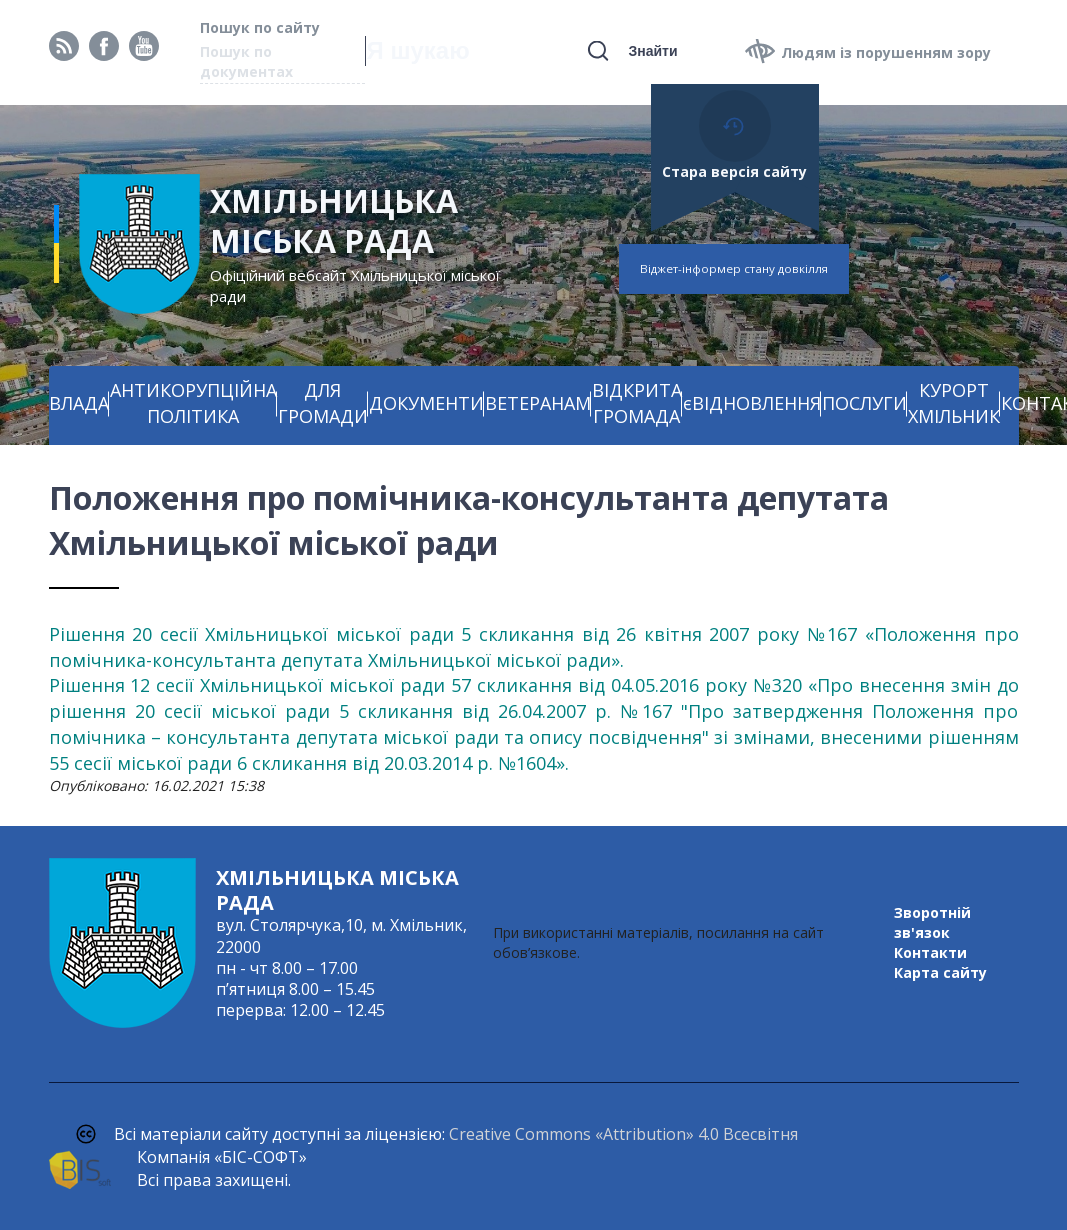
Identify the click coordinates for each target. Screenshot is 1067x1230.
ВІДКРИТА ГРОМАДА (637, 403)
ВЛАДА (79, 403)
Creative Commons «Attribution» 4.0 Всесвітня (623, 1134)
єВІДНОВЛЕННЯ (752, 403)
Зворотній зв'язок (932, 922)
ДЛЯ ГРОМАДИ (323, 403)
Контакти (930, 952)
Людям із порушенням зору (886, 52)
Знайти (652, 51)
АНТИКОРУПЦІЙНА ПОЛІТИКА (193, 403)
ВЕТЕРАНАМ (538, 403)
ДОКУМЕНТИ (426, 403)
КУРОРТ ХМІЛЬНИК (954, 403)
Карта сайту (940, 972)
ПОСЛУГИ (864, 403)
